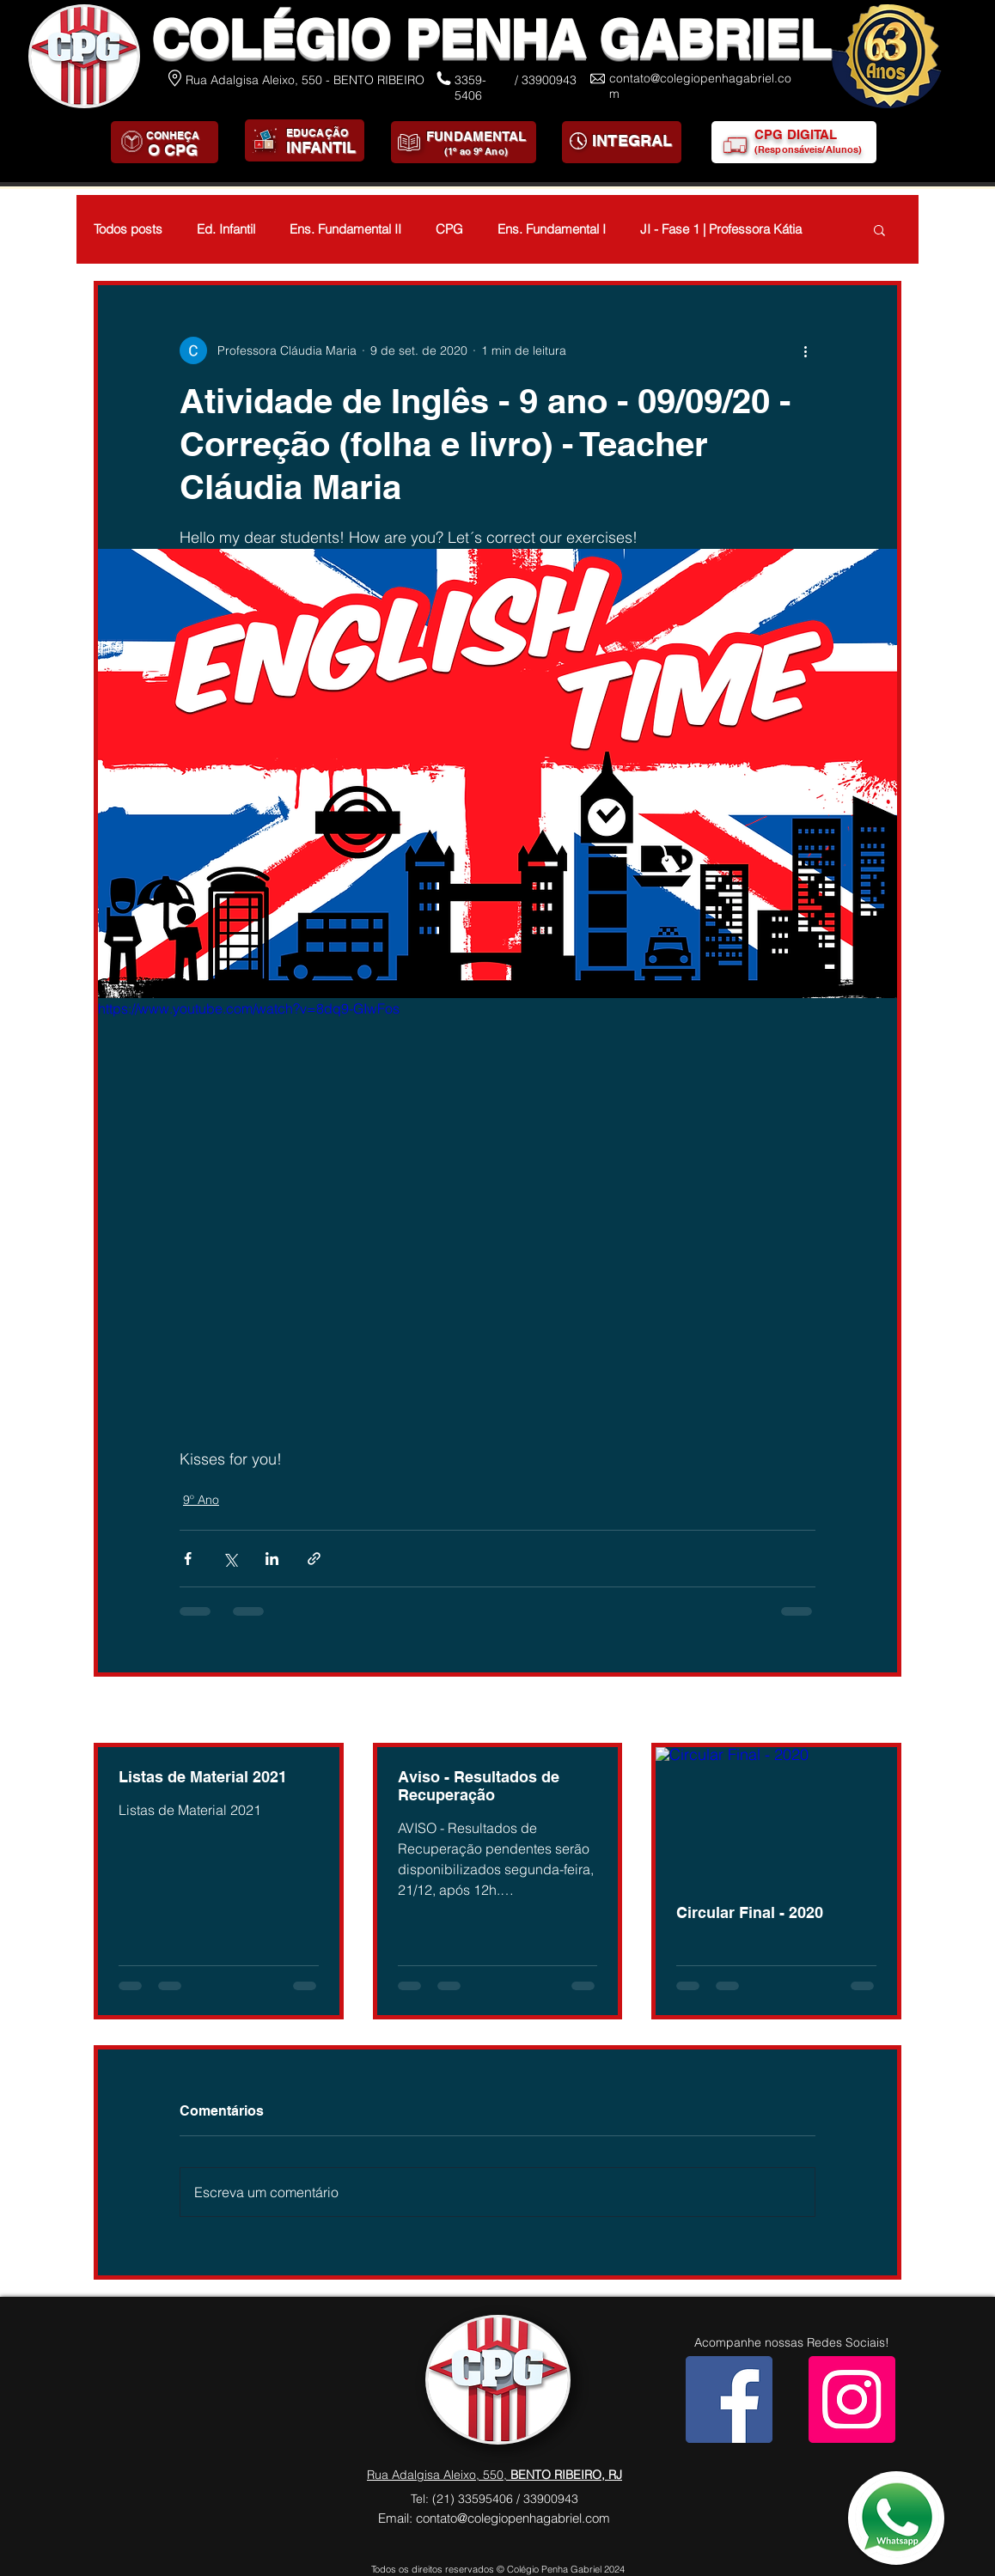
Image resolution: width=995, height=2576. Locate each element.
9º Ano (201, 1499)
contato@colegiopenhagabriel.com (513, 2518)
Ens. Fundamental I (552, 229)
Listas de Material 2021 (203, 1777)
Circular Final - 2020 (749, 1912)
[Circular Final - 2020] (776, 1815)
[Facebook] (729, 2399)
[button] (879, 229)
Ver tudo (877, 1711)
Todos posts (128, 229)
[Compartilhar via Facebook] (188, 1558)
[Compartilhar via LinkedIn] (272, 1558)
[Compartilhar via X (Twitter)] (230, 1558)
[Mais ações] (805, 350)
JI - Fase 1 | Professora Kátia (721, 229)
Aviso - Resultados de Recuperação (478, 1786)
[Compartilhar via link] (314, 1558)
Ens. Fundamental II (345, 229)
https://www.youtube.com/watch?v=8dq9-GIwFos (249, 1008)
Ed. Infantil (226, 229)
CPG (449, 229)
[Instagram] (852, 2399)
